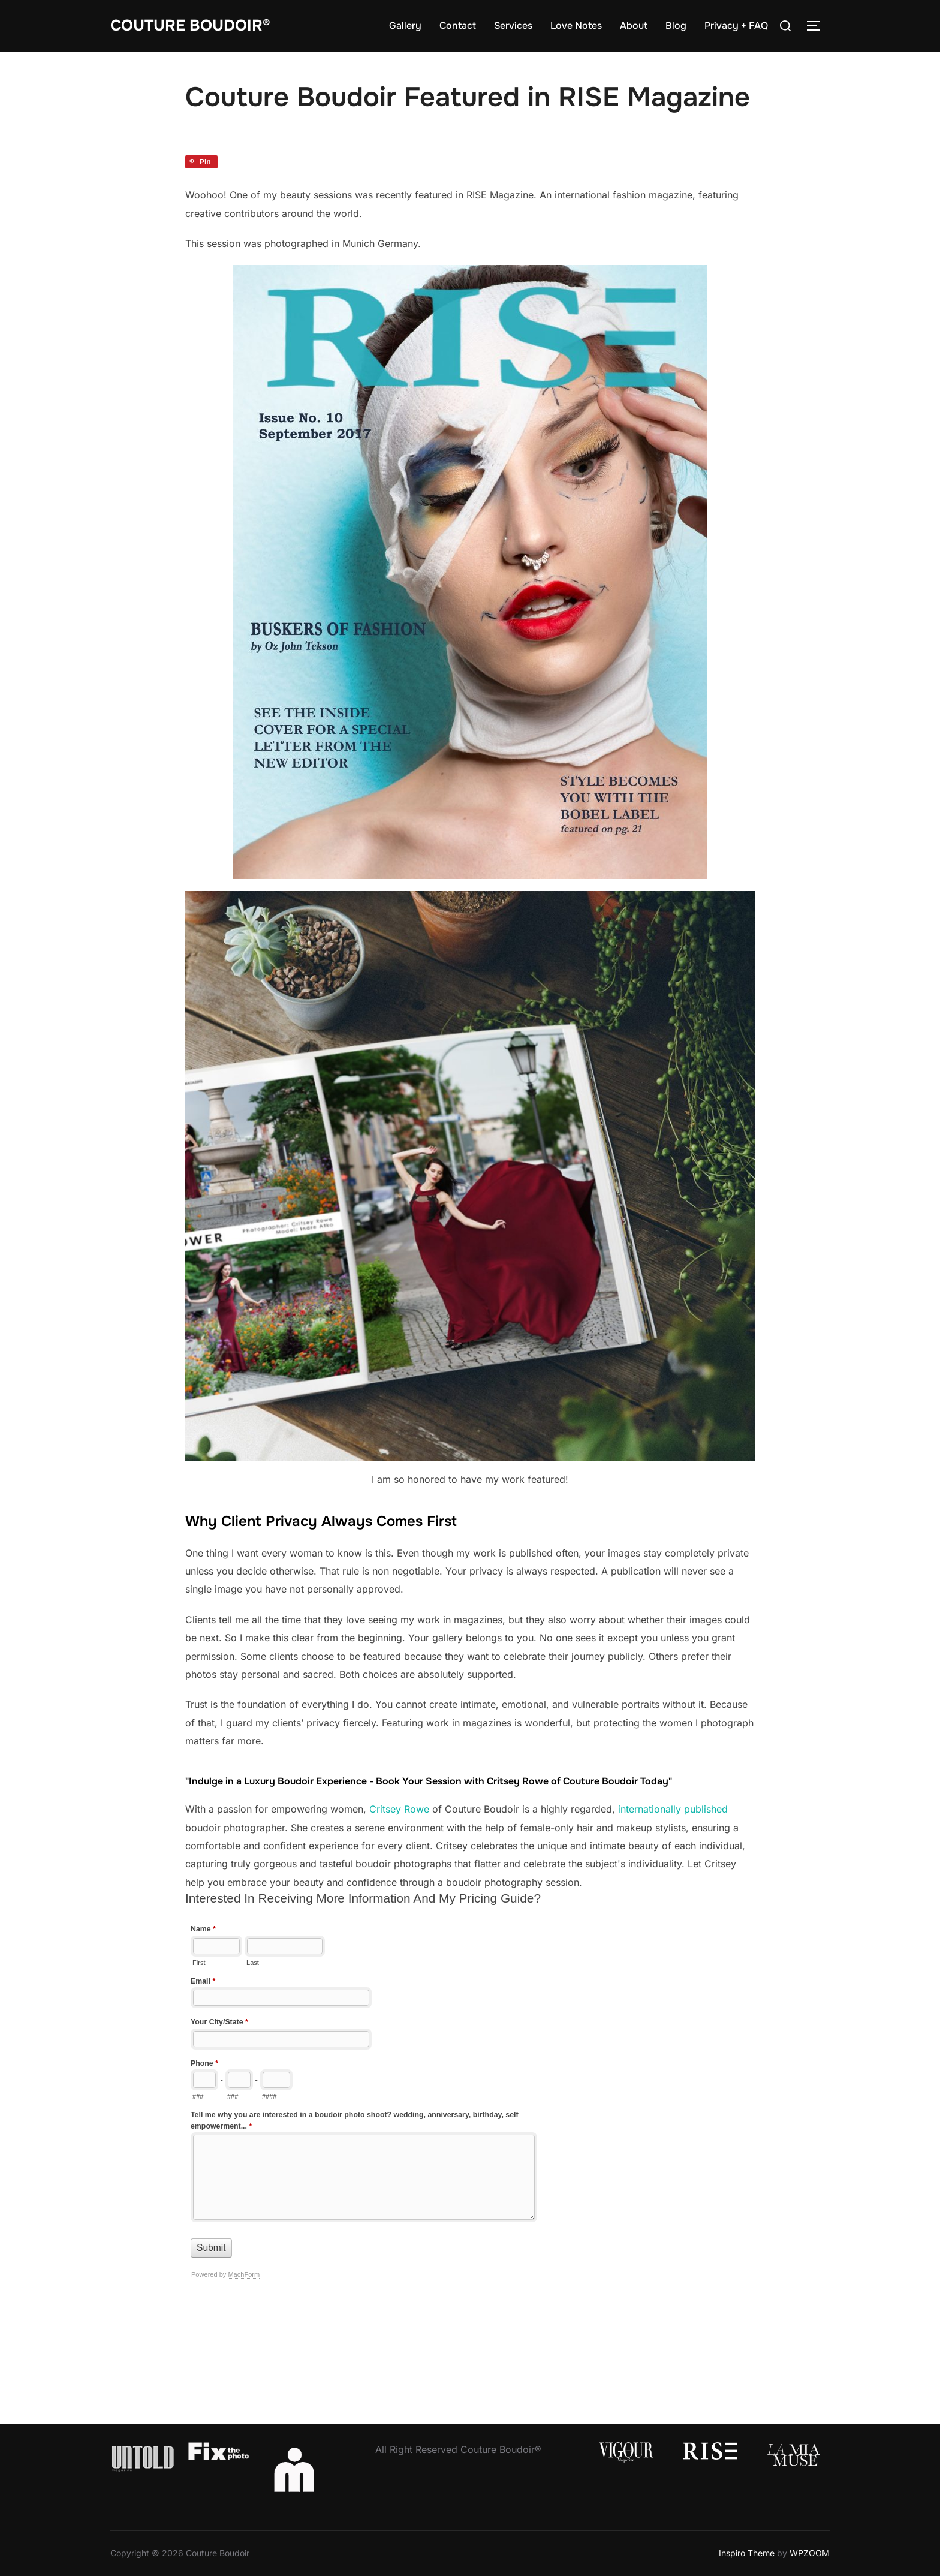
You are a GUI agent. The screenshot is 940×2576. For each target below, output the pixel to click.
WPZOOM (810, 2553)
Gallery (405, 25)
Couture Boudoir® (190, 25)
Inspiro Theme (747, 2553)
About (633, 25)
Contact (457, 25)
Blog (675, 25)
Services (513, 25)
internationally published (673, 1809)
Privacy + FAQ (736, 25)
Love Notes (576, 25)
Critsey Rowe (399, 1809)
